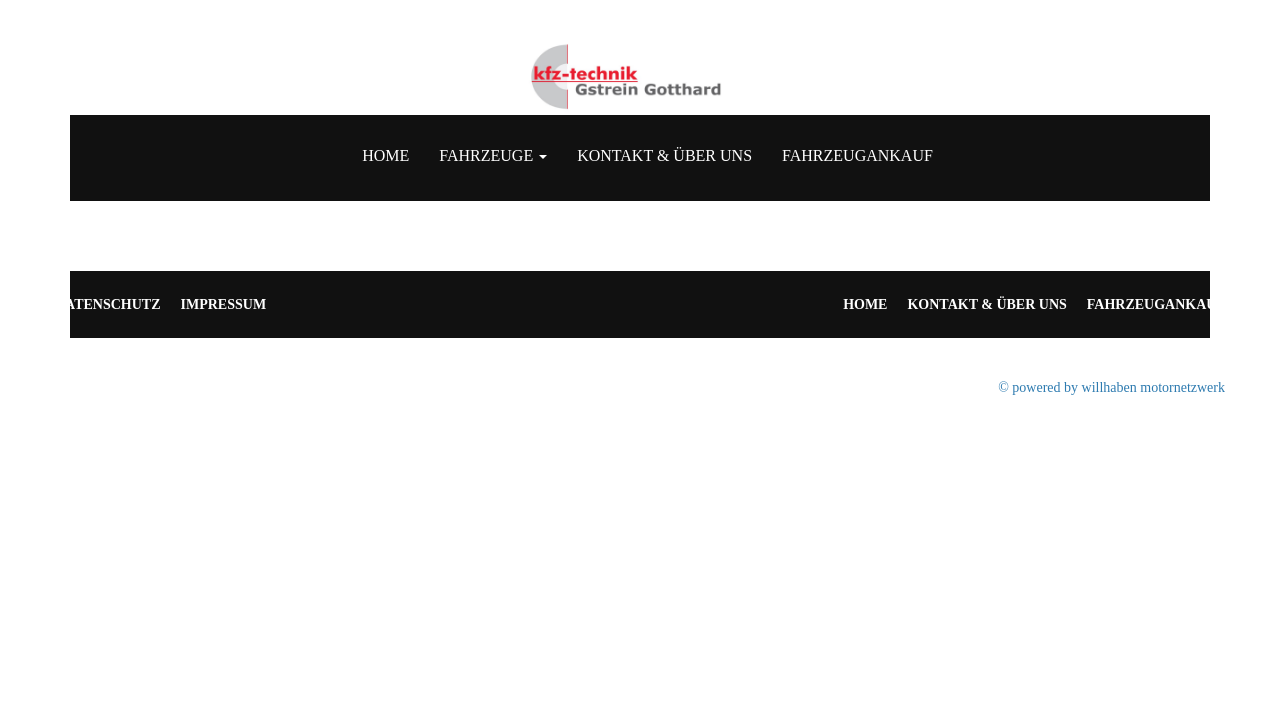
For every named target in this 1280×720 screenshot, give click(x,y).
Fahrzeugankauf (857, 155)
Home (385, 155)
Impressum (224, 304)
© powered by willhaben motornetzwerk (1111, 387)
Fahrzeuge (493, 155)
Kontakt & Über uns (664, 155)
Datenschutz (108, 304)
